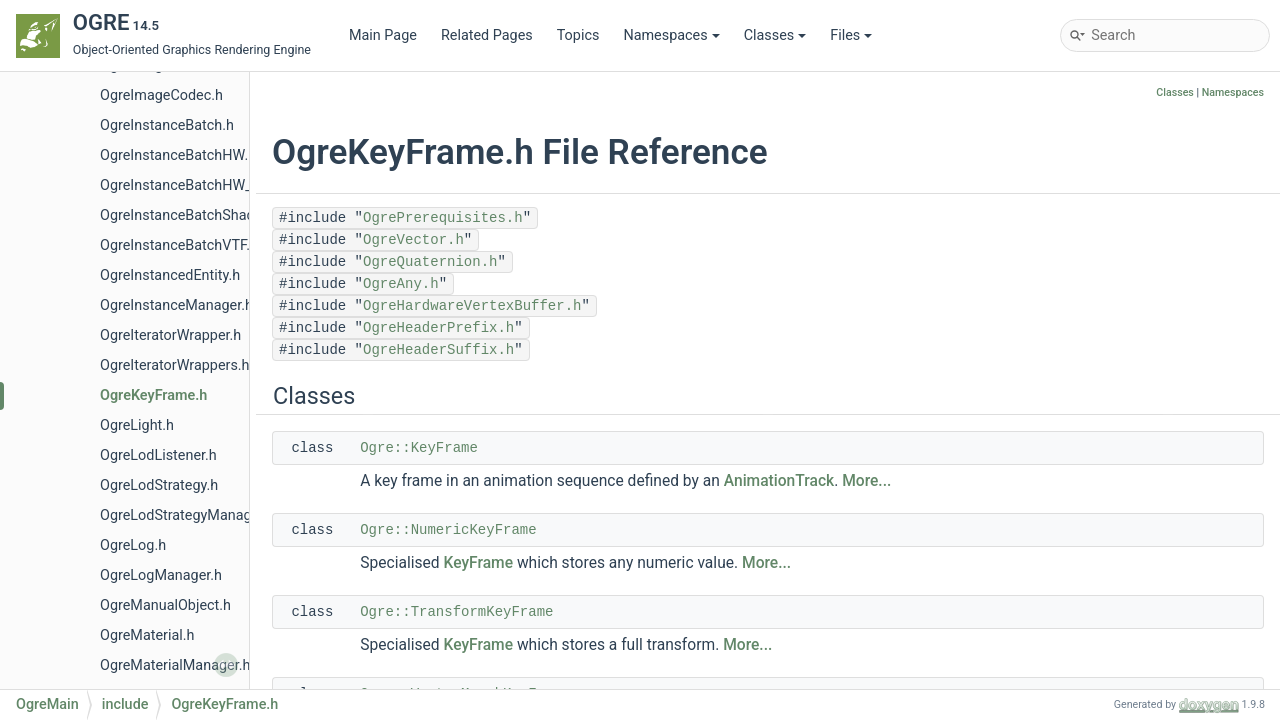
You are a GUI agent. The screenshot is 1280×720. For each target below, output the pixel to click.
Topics (578, 35)
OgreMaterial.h (147, 635)
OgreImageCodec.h (161, 95)
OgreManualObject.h (165, 605)
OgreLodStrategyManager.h (187, 515)
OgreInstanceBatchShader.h (189, 215)
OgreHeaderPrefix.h (438, 328)
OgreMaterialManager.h (175, 665)
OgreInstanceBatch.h (167, 125)
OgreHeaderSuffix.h (438, 350)
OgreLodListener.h (158, 455)
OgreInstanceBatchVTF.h (179, 245)
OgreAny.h (401, 284)
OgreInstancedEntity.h (170, 275)
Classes (775, 35)
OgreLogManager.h (161, 575)
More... (866, 481)
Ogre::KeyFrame (419, 448)
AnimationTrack (779, 481)
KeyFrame (479, 563)
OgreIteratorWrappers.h (175, 365)
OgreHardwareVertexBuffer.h (472, 306)
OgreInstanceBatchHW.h (178, 155)
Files (851, 35)
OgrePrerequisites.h (443, 218)
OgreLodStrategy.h (159, 485)
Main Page (383, 35)
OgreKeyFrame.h (153, 395)
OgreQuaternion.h (430, 262)
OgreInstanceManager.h (176, 305)
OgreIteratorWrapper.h (170, 335)
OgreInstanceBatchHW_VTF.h (194, 185)
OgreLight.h (137, 425)
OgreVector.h (413, 240)
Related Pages (487, 35)
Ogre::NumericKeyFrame (448, 530)
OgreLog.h (133, 545)
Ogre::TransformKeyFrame (456, 612)
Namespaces (671, 35)
